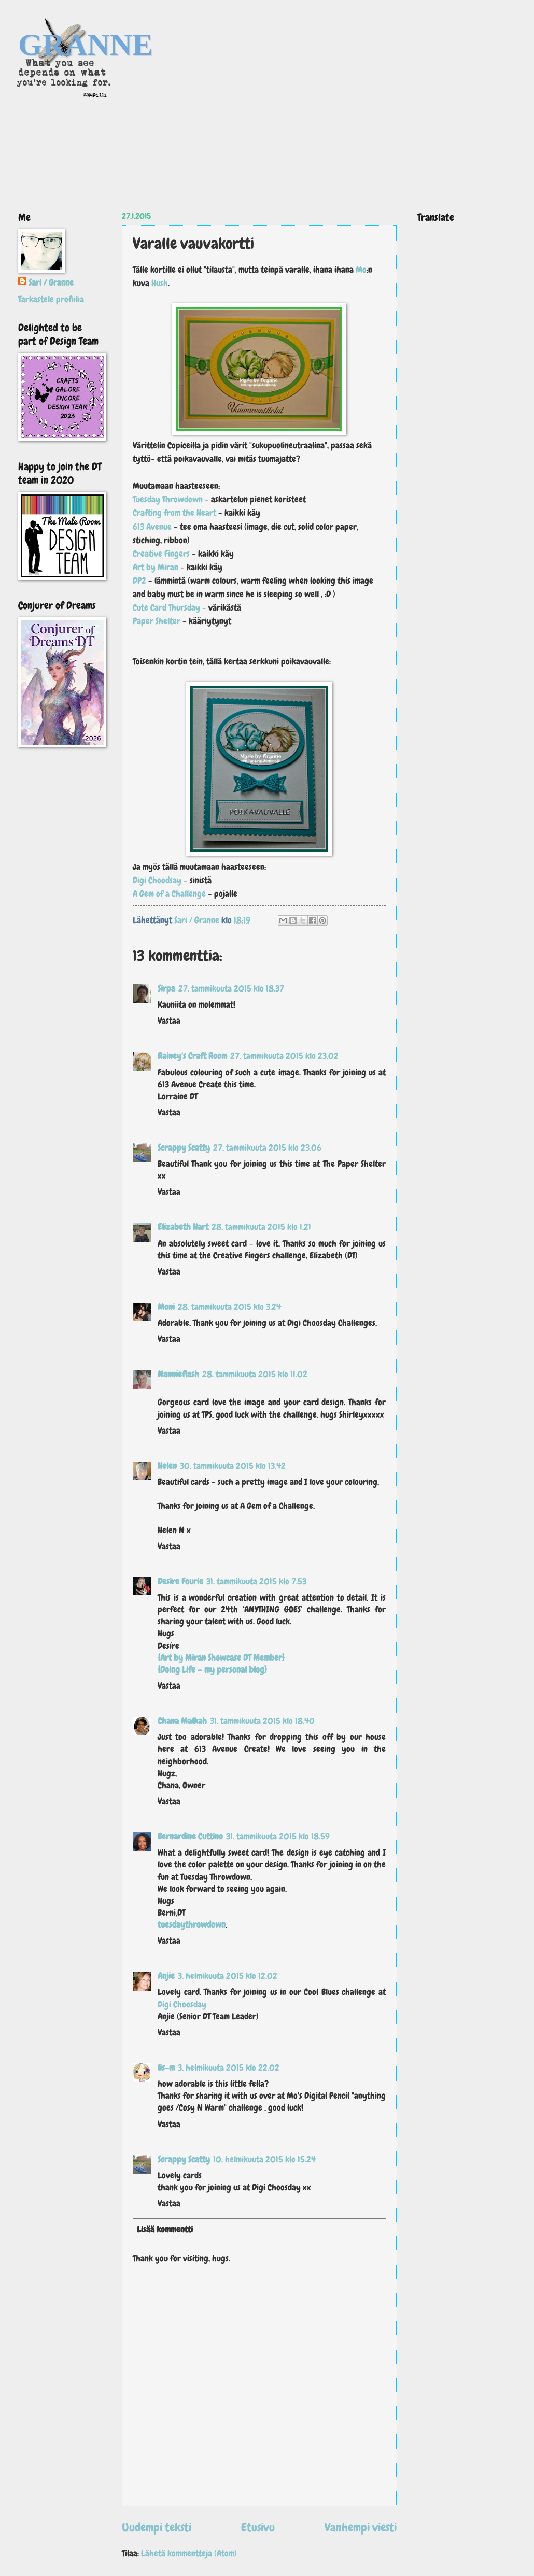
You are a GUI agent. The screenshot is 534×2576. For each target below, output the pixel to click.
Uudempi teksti (156, 2527)
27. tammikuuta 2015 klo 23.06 (267, 1147)
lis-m (166, 2067)
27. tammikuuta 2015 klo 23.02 (284, 1056)
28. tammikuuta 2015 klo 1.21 (261, 1227)
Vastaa (169, 1020)
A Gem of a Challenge (170, 893)
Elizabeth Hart (183, 1227)
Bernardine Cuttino (190, 1836)
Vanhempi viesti (361, 2527)
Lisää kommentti (165, 2229)
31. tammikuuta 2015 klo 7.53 (256, 1581)
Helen (167, 1466)
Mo (361, 269)
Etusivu (258, 2527)
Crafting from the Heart (174, 512)
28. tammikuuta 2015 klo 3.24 (229, 1306)
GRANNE (85, 44)
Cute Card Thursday (166, 607)
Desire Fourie (180, 1581)
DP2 (139, 580)
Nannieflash (178, 1374)
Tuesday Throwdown (169, 499)
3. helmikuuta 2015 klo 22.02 (228, 2067)
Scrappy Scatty (184, 1147)
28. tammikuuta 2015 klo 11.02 (254, 1374)
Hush (159, 283)
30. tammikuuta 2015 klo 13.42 (233, 1466)
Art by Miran (156, 567)
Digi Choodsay (158, 880)
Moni (166, 1306)
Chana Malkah (182, 1721)
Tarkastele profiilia (51, 299)
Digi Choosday (182, 2004)
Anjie (166, 1976)
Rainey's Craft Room (192, 1056)
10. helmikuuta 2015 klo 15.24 (264, 2159)
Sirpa (166, 988)
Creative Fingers (161, 553)
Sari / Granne (51, 282)
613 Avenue (152, 526)
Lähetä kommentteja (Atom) (189, 2553)
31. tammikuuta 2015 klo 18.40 (262, 1721)
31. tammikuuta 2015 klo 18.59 (278, 1836)
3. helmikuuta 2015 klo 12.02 (227, 1976)
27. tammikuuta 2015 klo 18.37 (231, 988)
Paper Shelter (156, 621)
